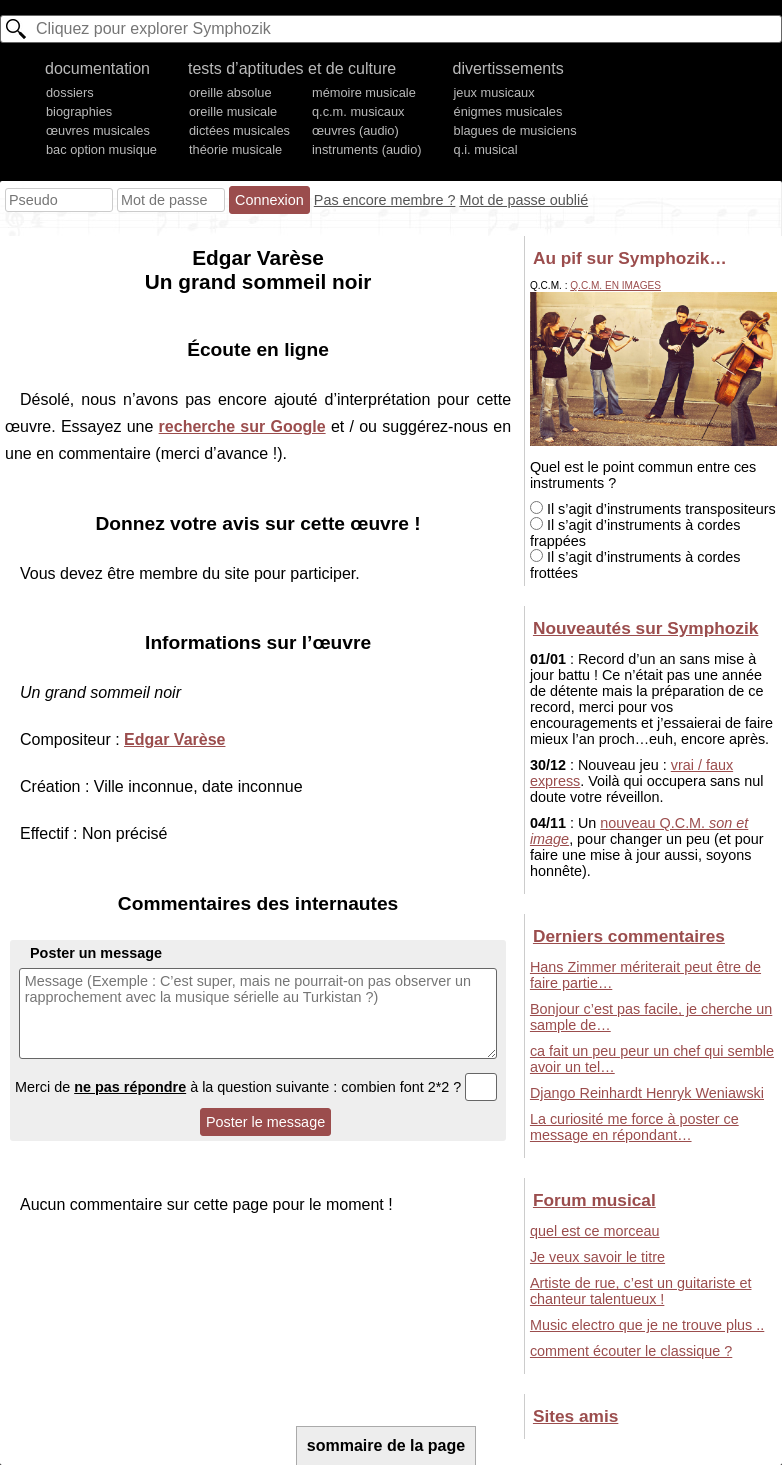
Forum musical (594, 1200)
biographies (79, 111)
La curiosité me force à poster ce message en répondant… (634, 1127)
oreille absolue (230, 92)
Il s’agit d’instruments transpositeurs (653, 509)
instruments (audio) (367, 149)
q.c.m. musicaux (358, 111)
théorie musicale (235, 149)
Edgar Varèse (174, 739)
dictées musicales (239, 130)
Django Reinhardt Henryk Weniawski (647, 1093)
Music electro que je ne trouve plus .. (647, 1325)
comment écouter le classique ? (631, 1351)
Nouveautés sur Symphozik (645, 628)
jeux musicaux (494, 92)
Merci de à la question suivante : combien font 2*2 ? (256, 1087)
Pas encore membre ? (385, 200)
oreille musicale (233, 111)
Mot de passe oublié (523, 200)
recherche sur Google (242, 426)
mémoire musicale (364, 92)
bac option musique (101, 149)
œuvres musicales (98, 130)
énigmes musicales (508, 111)
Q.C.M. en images (615, 285)
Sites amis (575, 1416)
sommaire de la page (386, 1445)
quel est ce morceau (595, 1231)
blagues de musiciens (515, 130)
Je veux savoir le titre (597, 1257)
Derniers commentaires (629, 936)
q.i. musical (486, 149)
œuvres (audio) (355, 130)
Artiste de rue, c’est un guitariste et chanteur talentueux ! (641, 1291)
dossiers (70, 92)
